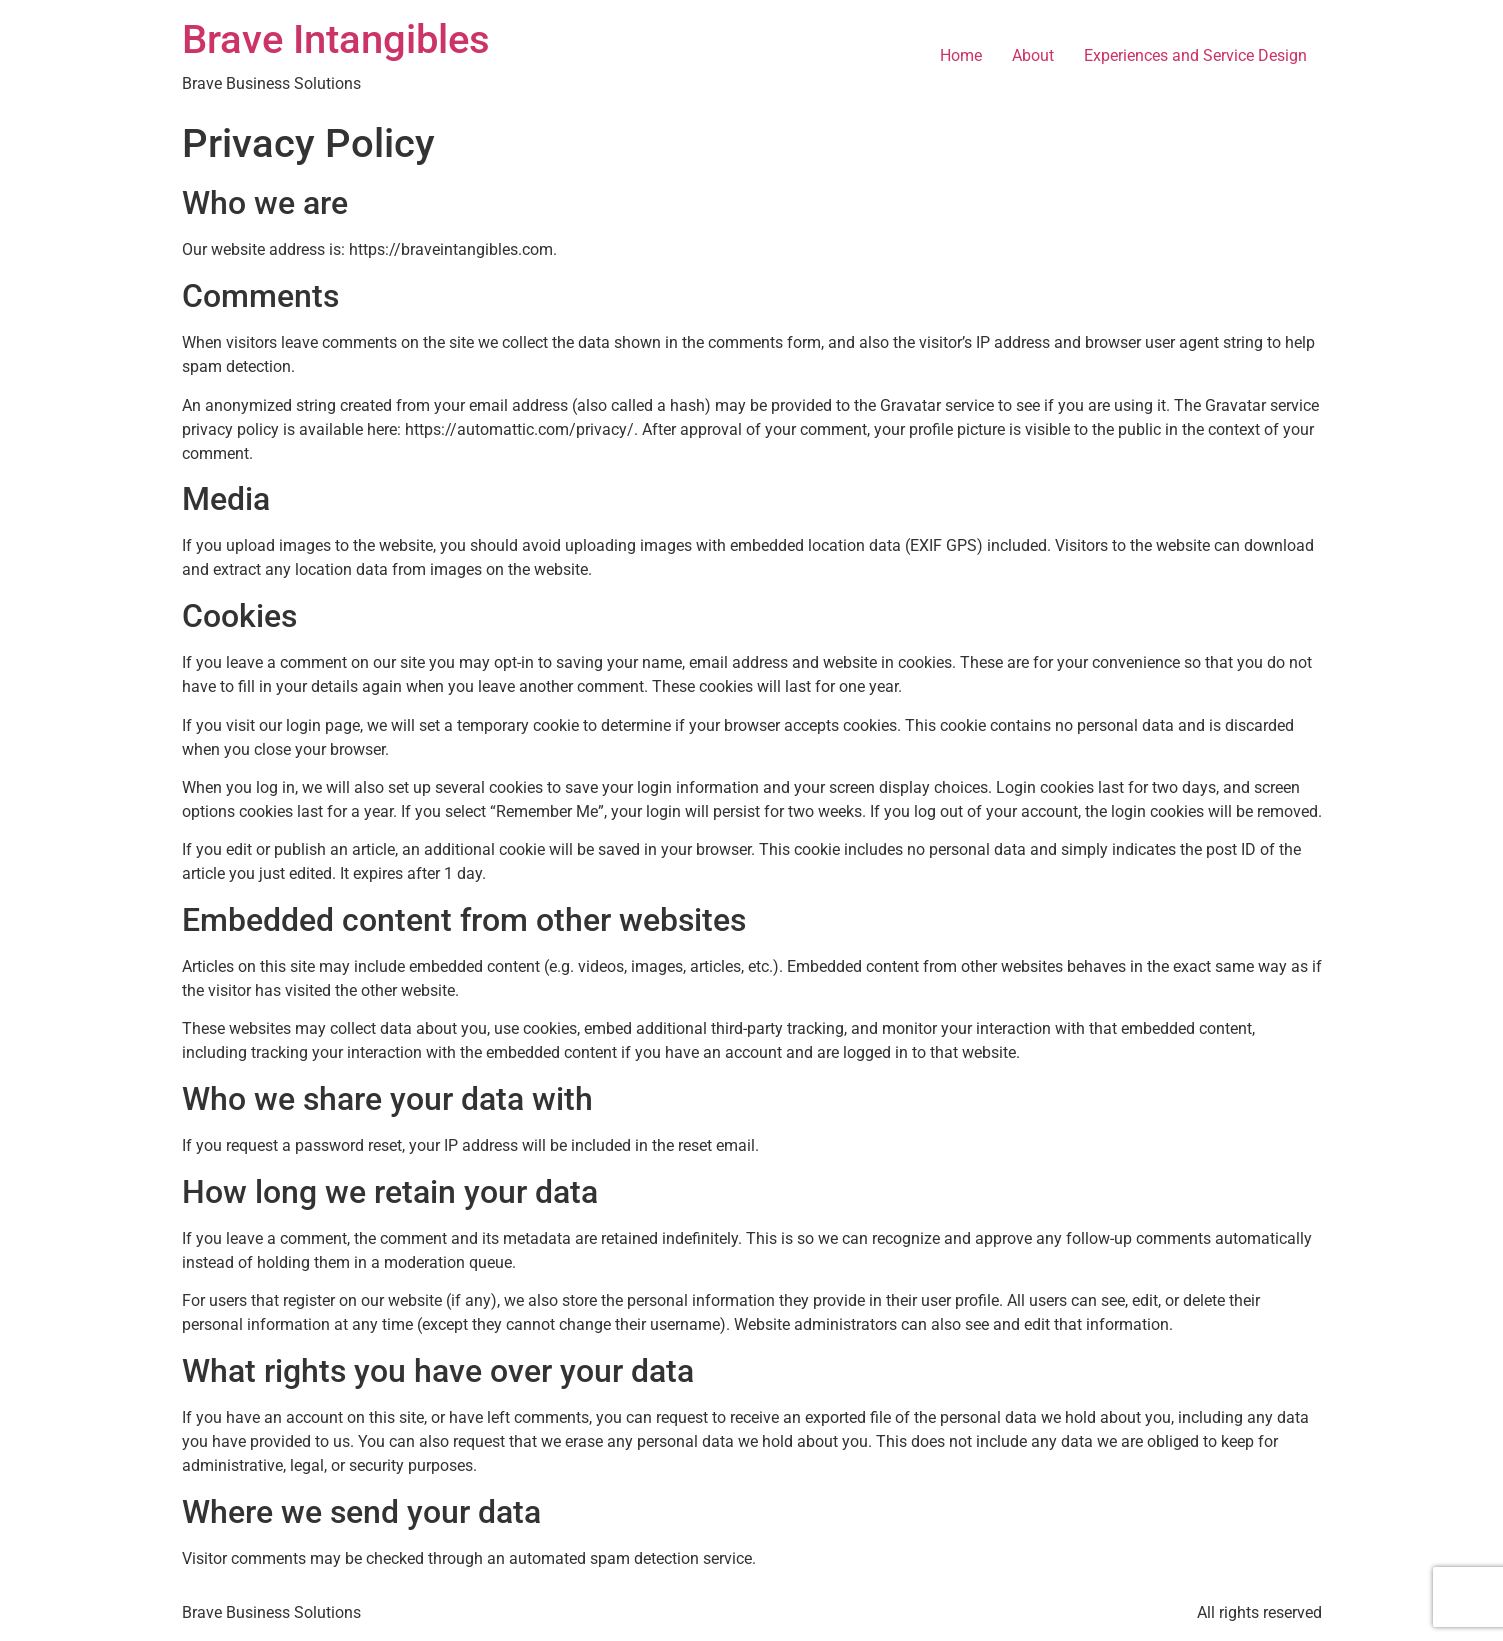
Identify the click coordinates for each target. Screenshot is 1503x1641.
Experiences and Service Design (1195, 55)
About (1033, 55)
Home (961, 55)
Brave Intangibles (336, 39)
